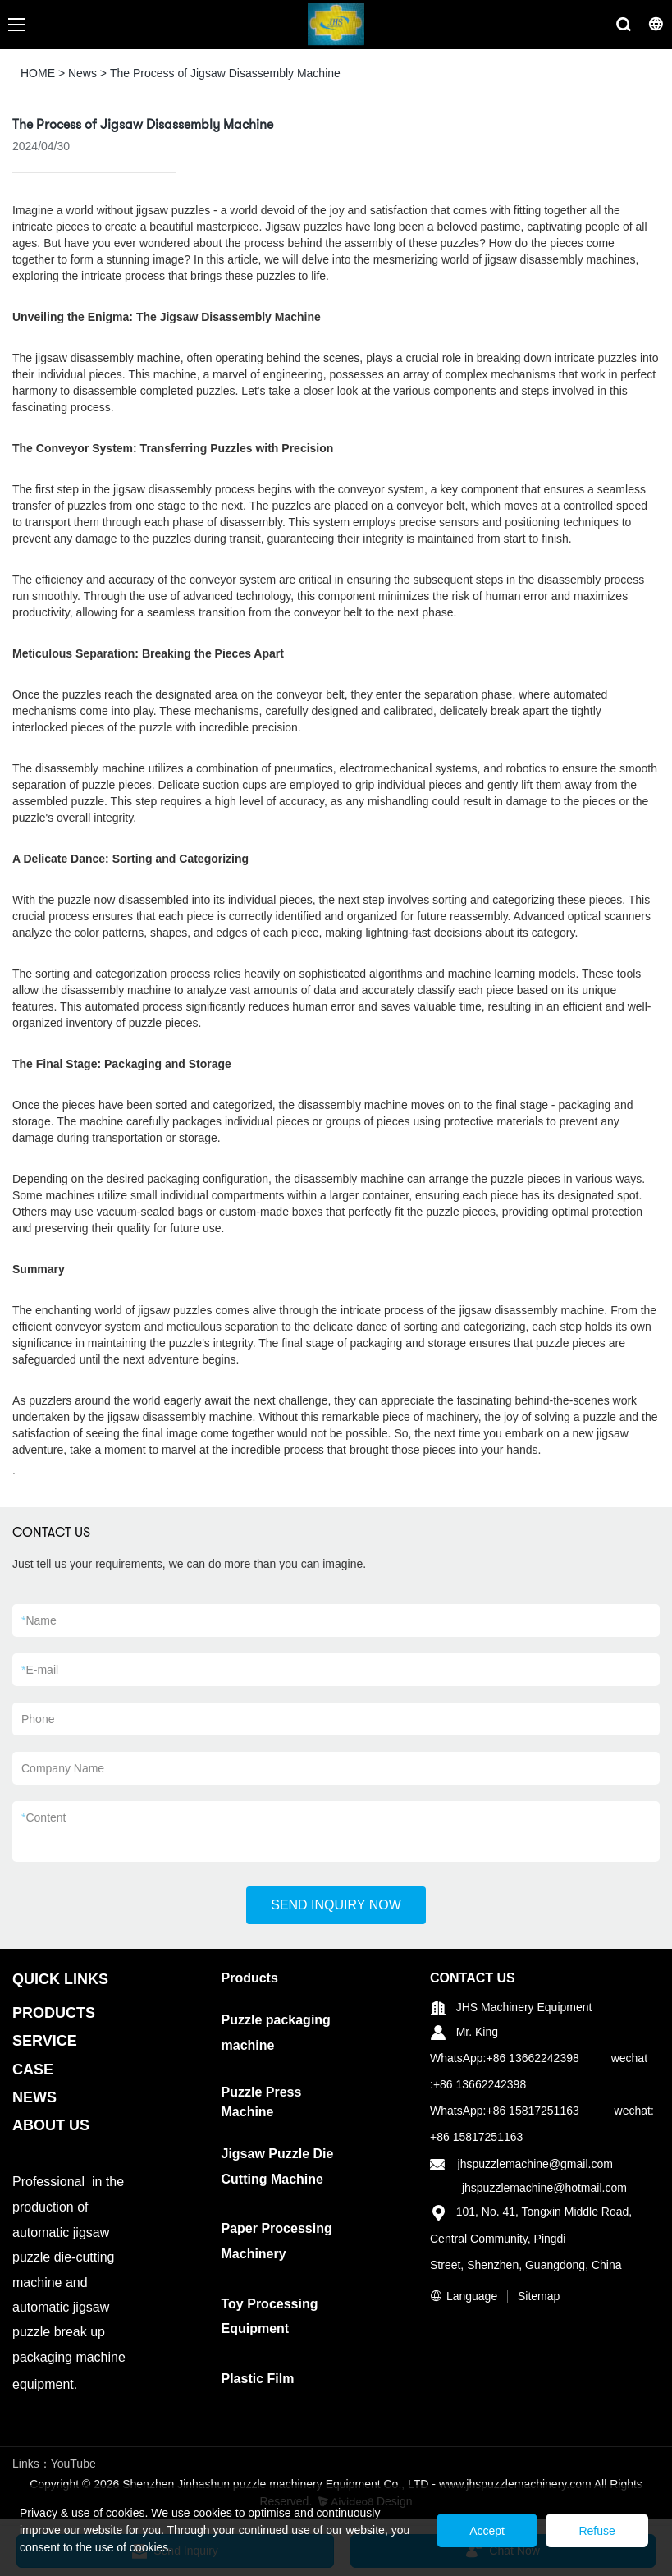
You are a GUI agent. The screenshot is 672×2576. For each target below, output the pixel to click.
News (82, 73)
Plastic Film (258, 2379)
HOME (38, 73)
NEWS (34, 2097)
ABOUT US (50, 2125)
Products (250, 1978)
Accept (485, 2530)
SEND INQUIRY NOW (336, 1905)
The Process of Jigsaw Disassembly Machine (225, 73)
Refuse (596, 2530)
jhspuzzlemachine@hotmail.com (544, 2187)
